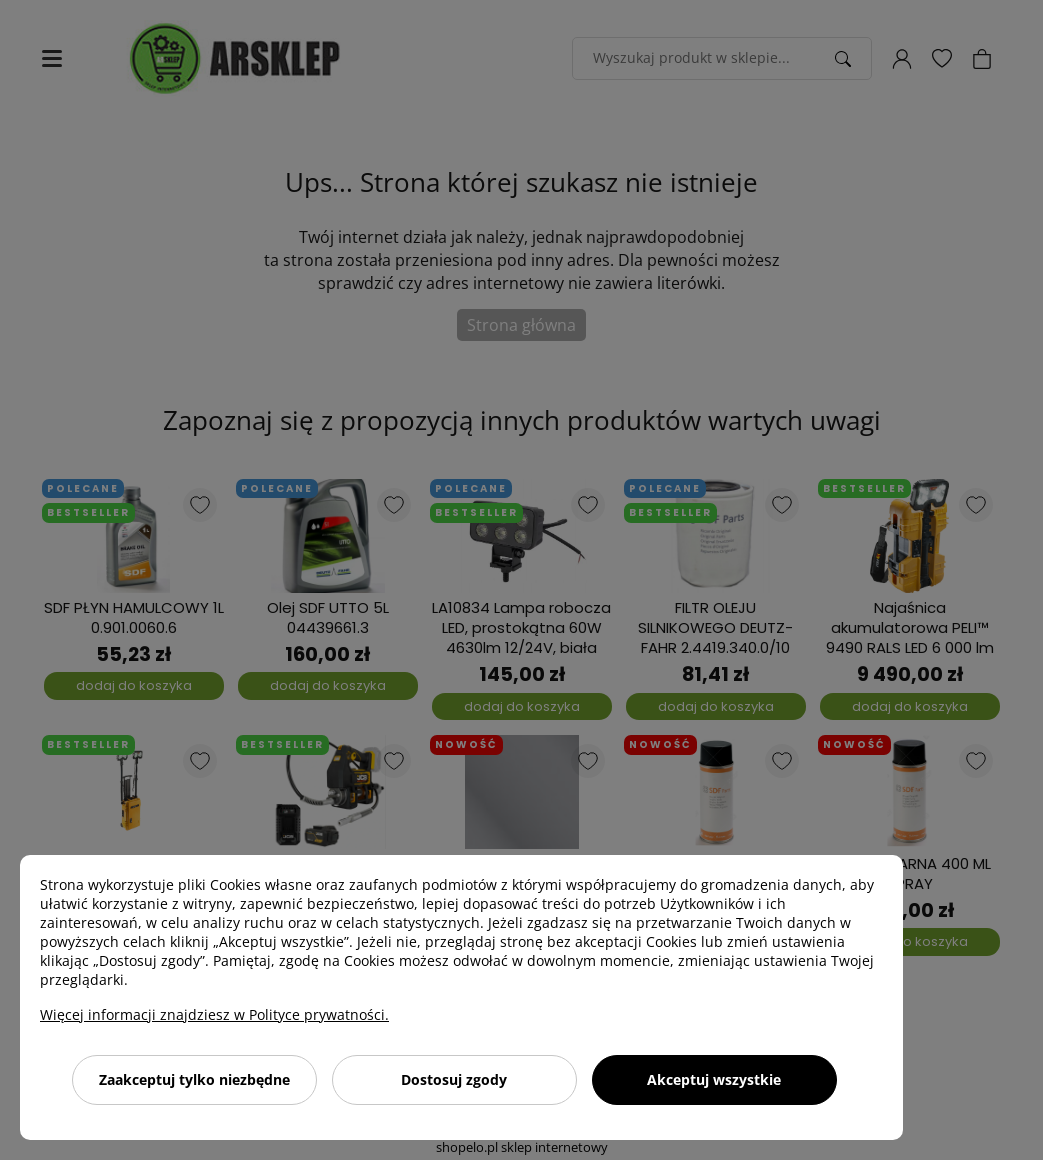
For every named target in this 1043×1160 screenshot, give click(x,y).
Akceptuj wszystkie (714, 1079)
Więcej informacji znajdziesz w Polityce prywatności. (214, 1014)
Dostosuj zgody (454, 1079)
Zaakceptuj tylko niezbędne (194, 1079)
